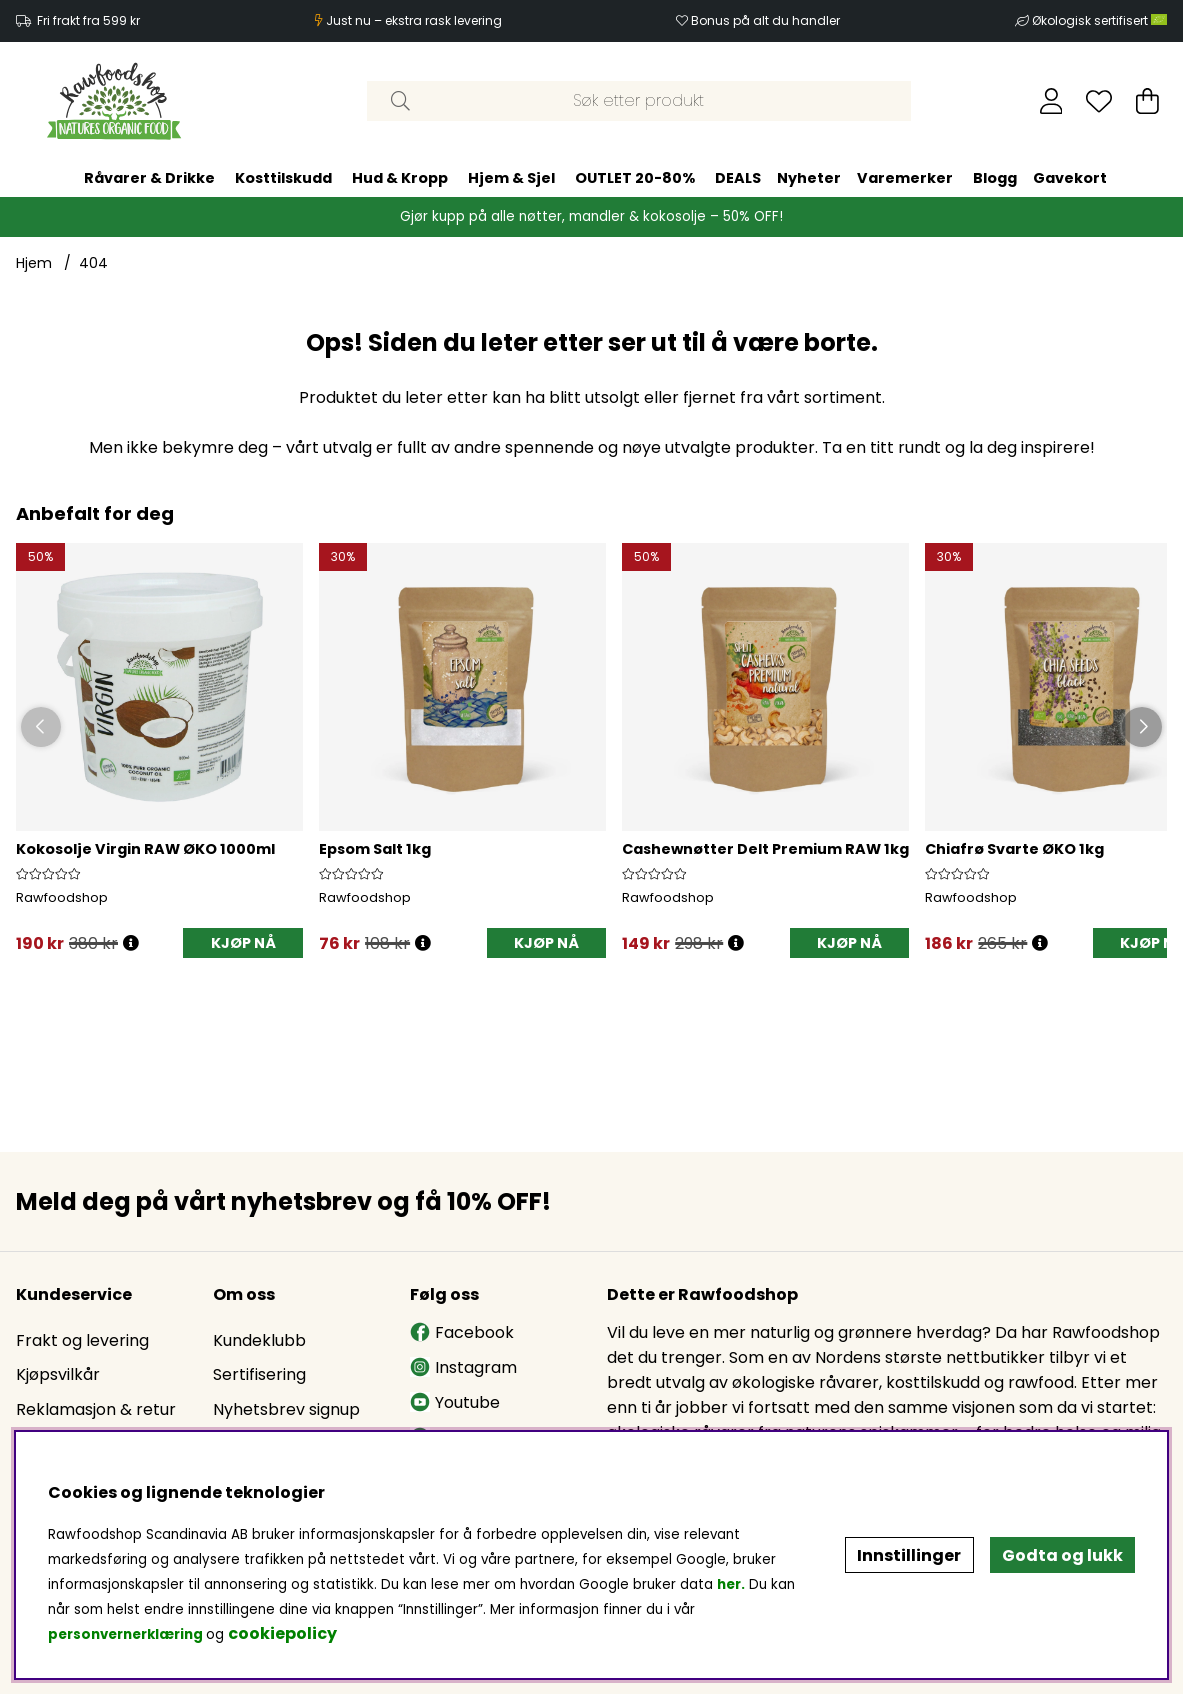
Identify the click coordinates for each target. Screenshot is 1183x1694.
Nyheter (809, 178)
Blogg (995, 178)
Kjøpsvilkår (58, 1374)
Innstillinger (909, 1555)
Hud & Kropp (400, 178)
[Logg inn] (1051, 101)
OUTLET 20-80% (635, 178)
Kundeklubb (259, 1340)
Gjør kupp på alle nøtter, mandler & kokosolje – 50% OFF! (591, 216)
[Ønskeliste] (1099, 101)
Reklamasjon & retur (96, 1409)
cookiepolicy (282, 1633)
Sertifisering (259, 1374)
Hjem (34, 263)
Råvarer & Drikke (149, 178)
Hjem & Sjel (511, 178)
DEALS (738, 178)
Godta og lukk (1062, 1555)
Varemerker (905, 178)
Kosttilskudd (283, 178)
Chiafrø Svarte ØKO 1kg (1014, 849)
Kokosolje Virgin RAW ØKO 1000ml (145, 849)
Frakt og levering (82, 1340)
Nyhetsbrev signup (286, 1409)
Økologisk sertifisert (1099, 20)
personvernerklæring (125, 1634)
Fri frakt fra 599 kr (88, 20)
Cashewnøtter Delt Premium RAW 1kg (765, 849)
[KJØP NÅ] (243, 943)
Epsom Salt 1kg (375, 849)
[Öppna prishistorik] (131, 943)
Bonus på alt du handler (765, 20)
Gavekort (1070, 178)
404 (93, 263)
